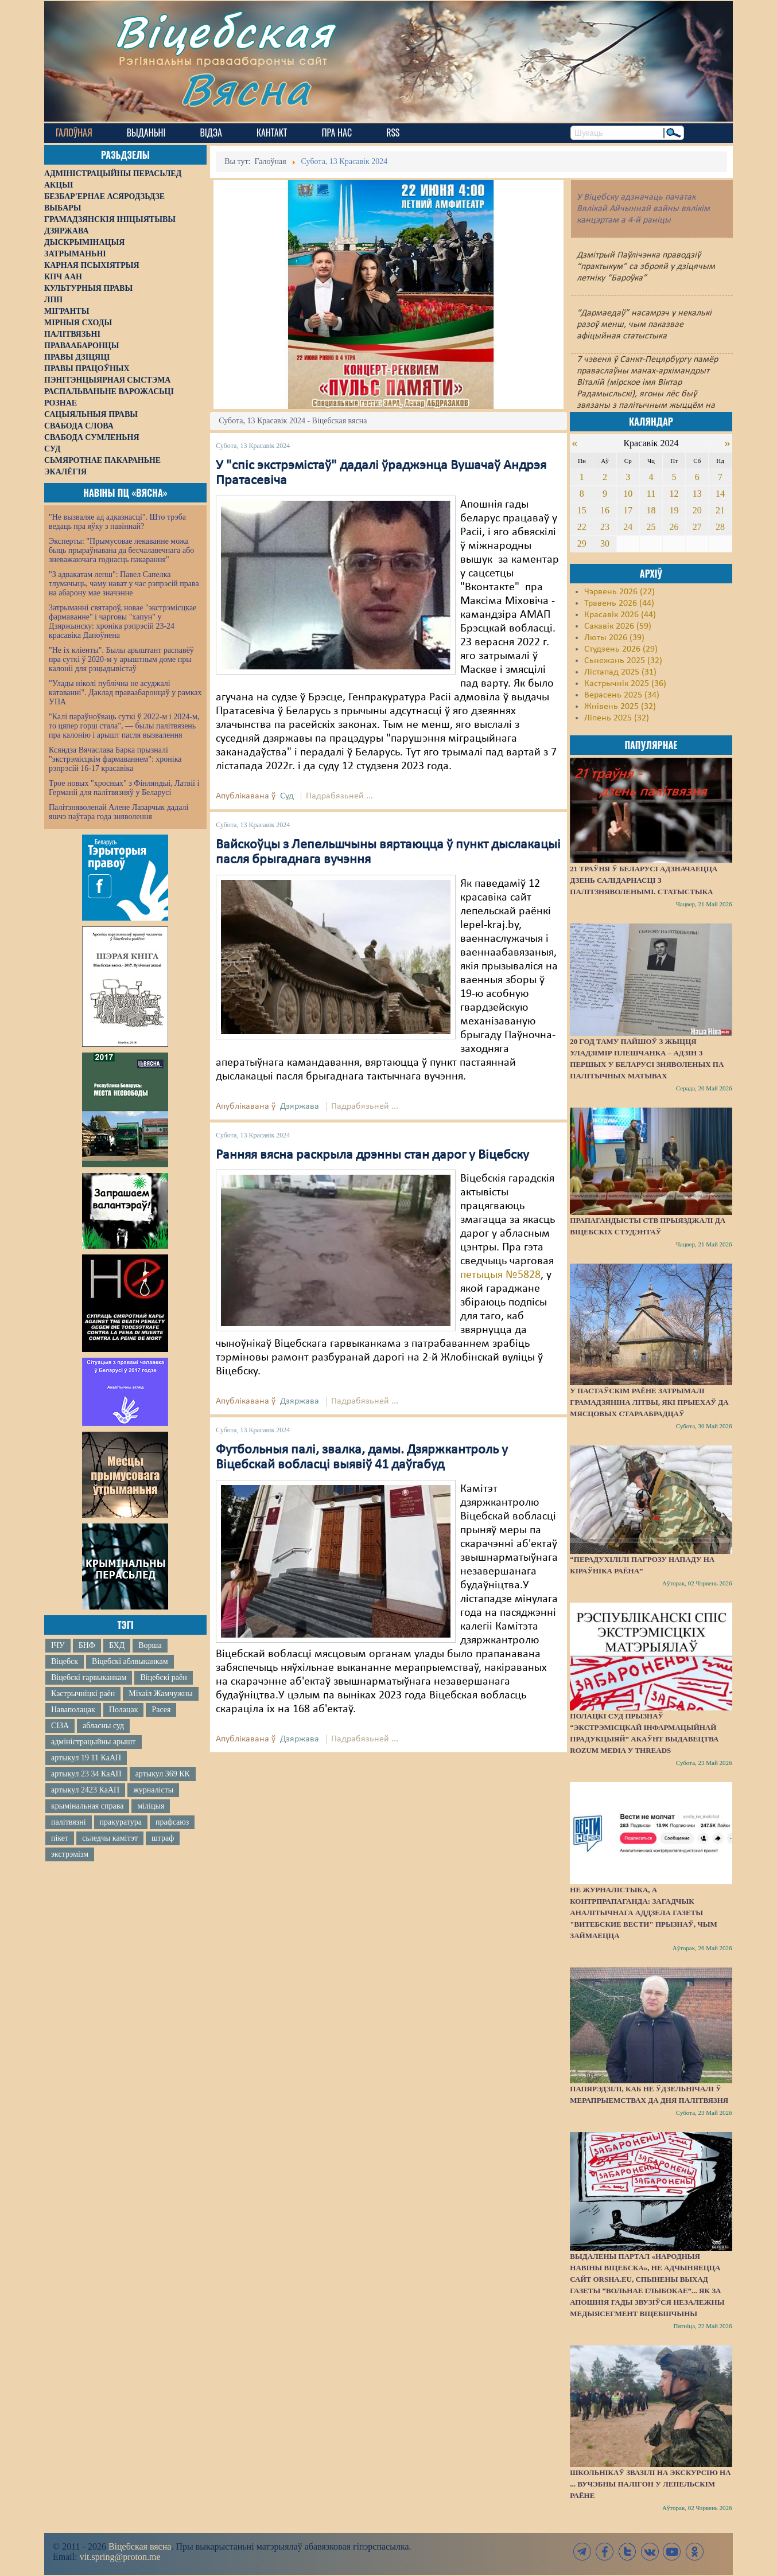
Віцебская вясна (139, 2546)
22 (581, 527)
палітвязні (68, 1822)
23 (604, 527)
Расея (160, 1709)
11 (651, 493)
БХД (117, 1645)
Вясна (245, 88)
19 (674, 510)
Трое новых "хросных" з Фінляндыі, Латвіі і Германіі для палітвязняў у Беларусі (124, 788)
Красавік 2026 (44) (620, 614)
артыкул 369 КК (162, 1774)
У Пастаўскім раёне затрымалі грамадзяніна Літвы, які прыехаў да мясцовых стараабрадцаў (649, 1402)
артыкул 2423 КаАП (85, 1790)
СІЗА (60, 1725)
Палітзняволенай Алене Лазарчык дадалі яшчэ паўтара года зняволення (118, 812)
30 (604, 543)
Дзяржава (299, 1106)
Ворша (149, 1645)
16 (604, 510)
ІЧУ (58, 1645)
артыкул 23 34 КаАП (86, 1774)
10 (627, 493)
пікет (59, 1838)
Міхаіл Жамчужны (160, 1693)
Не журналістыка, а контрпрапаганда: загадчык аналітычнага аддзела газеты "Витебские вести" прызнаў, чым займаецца (643, 1912)
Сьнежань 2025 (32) (623, 660)
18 (650, 510)
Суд (287, 796)
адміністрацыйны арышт (93, 1741)
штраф (162, 1838)
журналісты (153, 1790)
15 (581, 510)
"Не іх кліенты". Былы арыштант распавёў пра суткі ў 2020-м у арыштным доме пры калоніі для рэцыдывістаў (121, 659)
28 (720, 527)
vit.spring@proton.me (120, 2557)
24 (627, 527)
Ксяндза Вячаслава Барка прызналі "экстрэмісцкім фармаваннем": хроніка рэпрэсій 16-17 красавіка (115, 759)
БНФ (87, 1645)
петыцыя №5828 (500, 1275)
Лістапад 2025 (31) (620, 672)
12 (674, 493)
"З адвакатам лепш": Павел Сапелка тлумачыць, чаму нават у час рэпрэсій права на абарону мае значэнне (124, 583)
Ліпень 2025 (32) (616, 718)
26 (674, 527)
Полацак (123, 1709)
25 (650, 527)
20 (697, 510)
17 (627, 510)
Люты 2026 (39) (614, 637)
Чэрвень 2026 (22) (619, 592)
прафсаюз (172, 1822)
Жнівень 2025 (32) (620, 706)
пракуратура (121, 1822)
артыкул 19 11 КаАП (86, 1757)
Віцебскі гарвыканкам (88, 1677)
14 (720, 493)
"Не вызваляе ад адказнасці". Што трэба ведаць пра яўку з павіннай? (117, 522)
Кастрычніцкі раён (83, 1693)
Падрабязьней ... (339, 796)
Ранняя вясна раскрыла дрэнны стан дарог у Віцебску (372, 1155)
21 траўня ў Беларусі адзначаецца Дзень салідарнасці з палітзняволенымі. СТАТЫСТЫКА (643, 880)
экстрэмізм (69, 1854)
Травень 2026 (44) (619, 603)
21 (720, 510)
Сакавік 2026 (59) (617, 626)
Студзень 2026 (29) (621, 649)
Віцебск (64, 1661)
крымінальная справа (87, 1806)
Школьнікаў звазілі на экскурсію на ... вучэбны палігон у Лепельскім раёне (650, 2484)
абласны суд (103, 1725)
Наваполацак (73, 1709)
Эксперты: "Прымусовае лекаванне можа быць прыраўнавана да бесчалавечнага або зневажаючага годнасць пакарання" (121, 550)
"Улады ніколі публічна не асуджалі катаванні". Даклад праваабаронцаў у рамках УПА (125, 692)
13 (697, 493)
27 (697, 527)
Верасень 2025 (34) (621, 695)
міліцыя (150, 1806)
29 (581, 543)
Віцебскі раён (163, 1677)
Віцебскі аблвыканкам (130, 1661)
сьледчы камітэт (110, 1838)
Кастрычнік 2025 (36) (625, 683)
